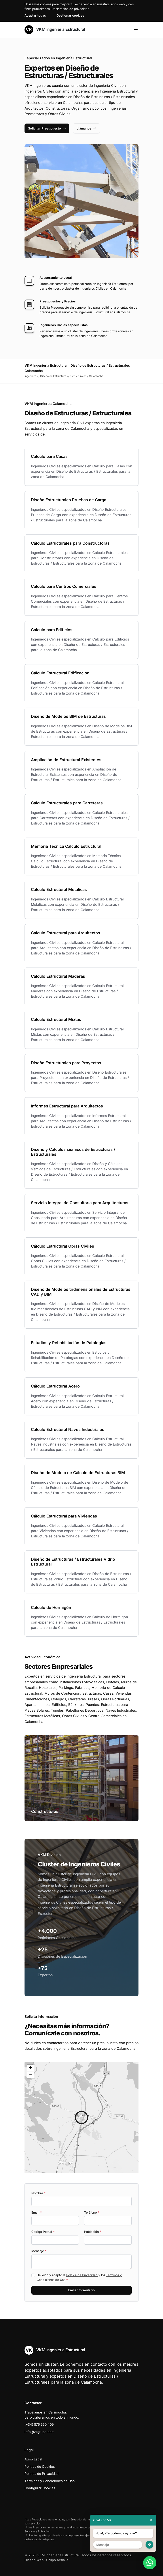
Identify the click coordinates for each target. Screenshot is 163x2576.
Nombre (38, 2193)
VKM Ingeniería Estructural (55, 29)
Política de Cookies (40, 2466)
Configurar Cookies (40, 2488)
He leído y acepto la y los (79, 2277)
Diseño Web (34, 2560)
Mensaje (38, 2251)
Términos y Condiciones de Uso (50, 2481)
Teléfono (91, 2212)
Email (36, 2212)
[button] (81, 2117)
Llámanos (86, 128)
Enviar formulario (81, 2290)
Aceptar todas (35, 15)
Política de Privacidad (82, 2275)
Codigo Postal (43, 2231)
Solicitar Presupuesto (47, 128)
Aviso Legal (33, 2459)
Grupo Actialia (57, 2560)
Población (92, 2231)
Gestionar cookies (70, 15)
